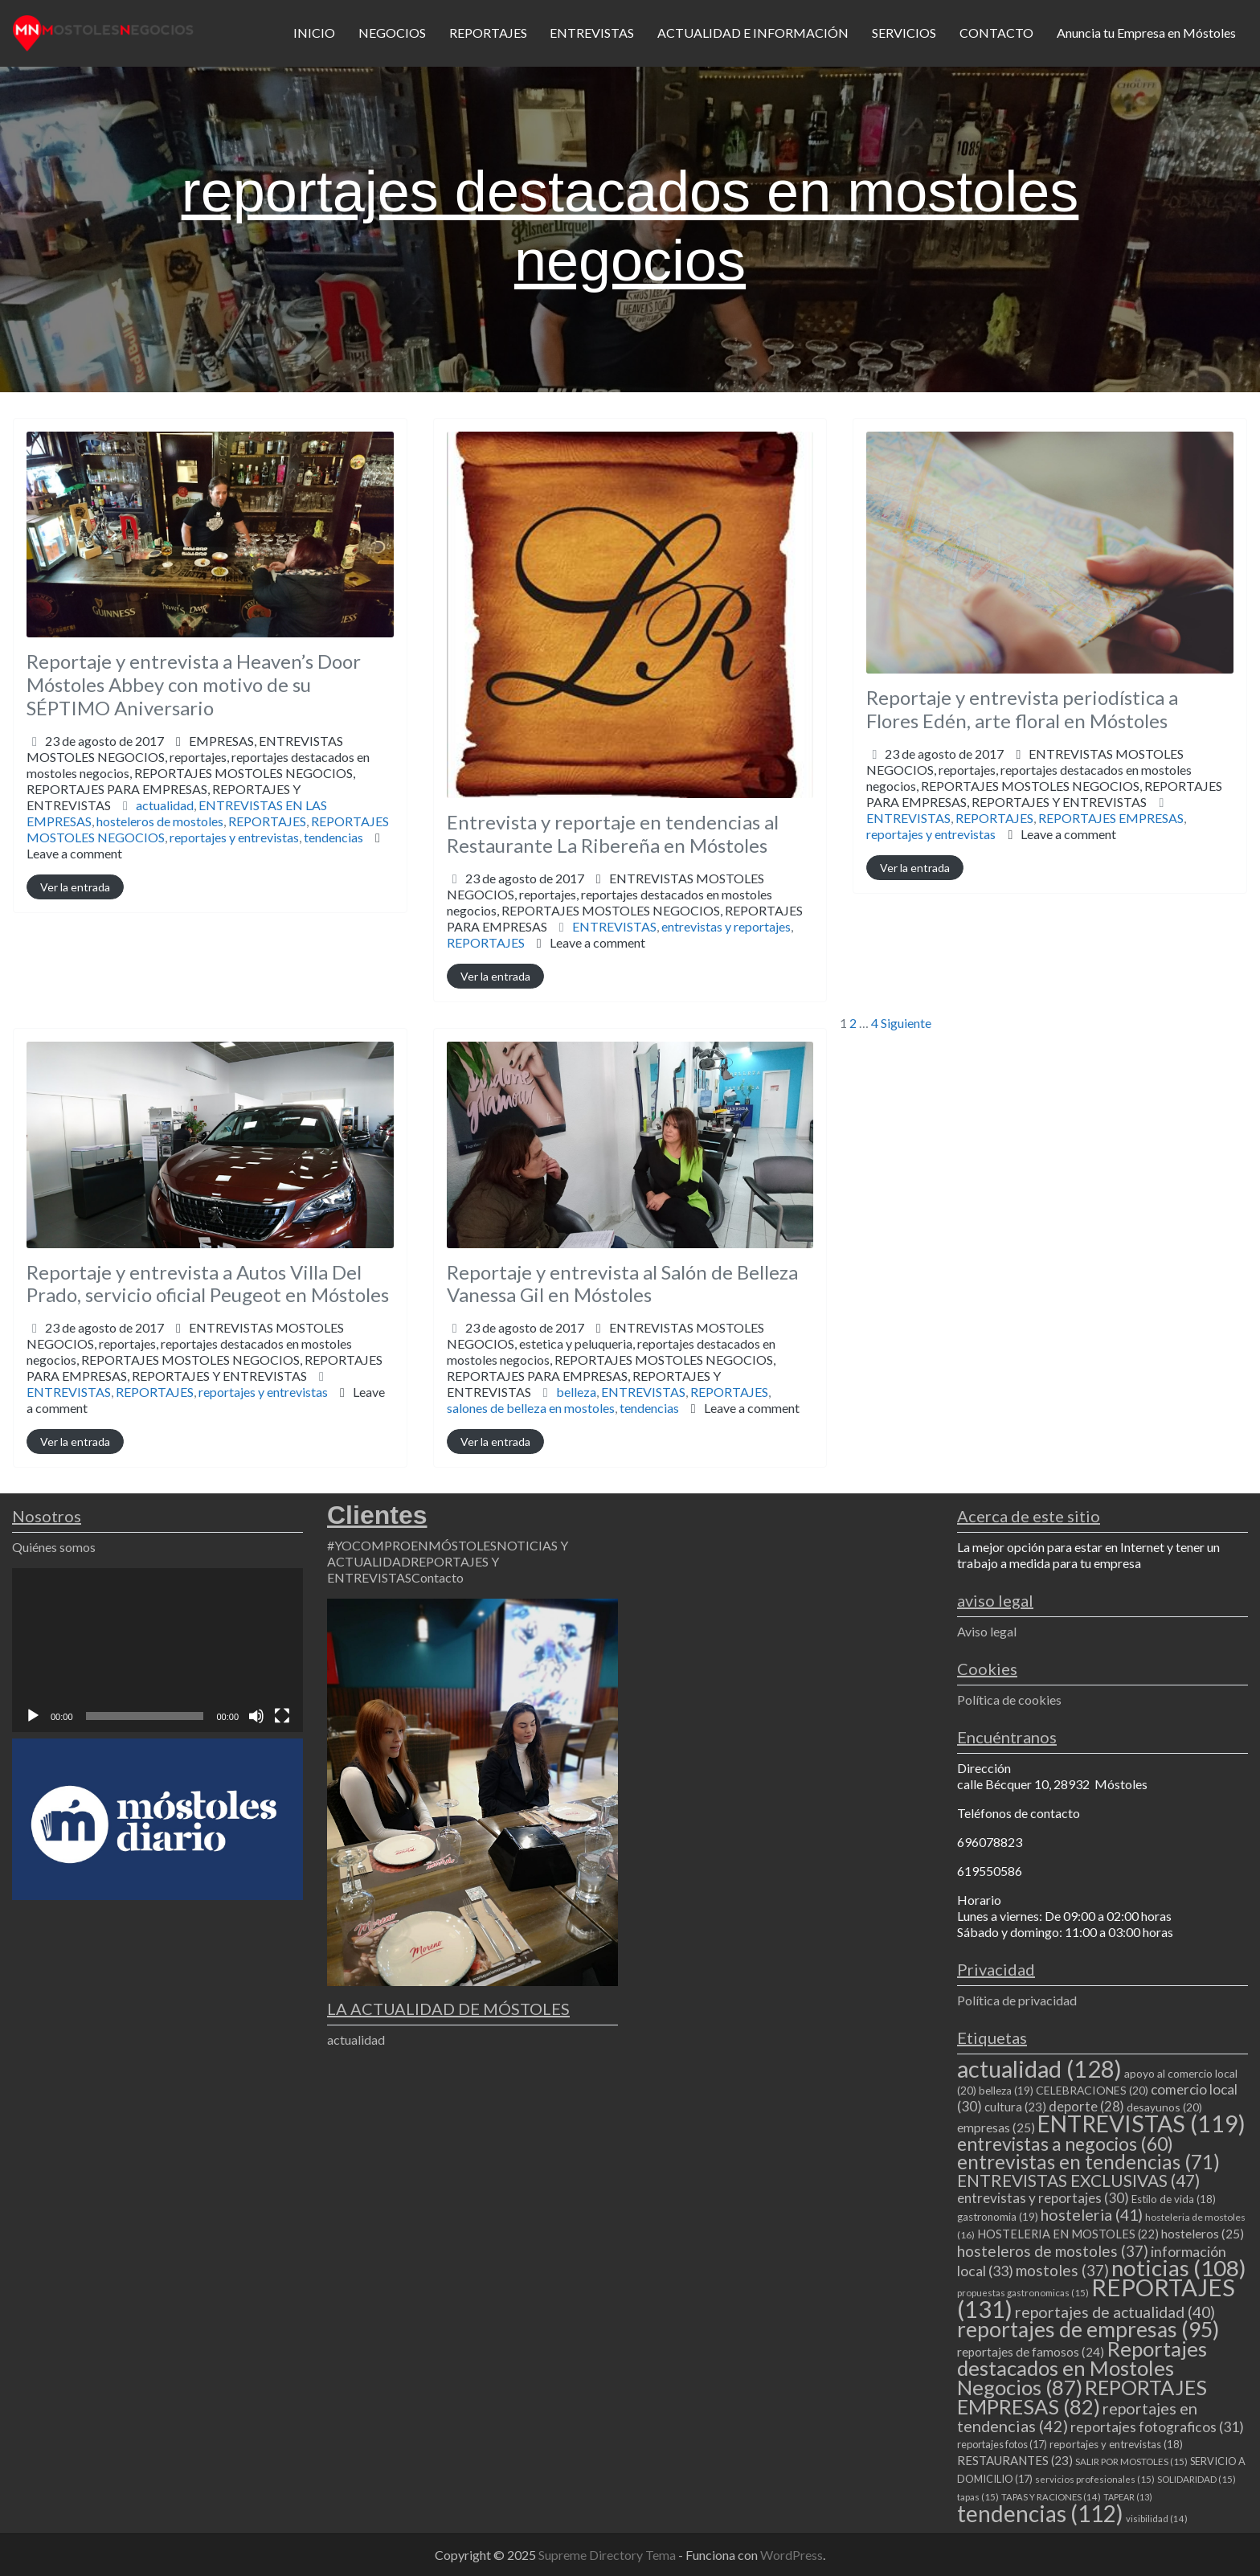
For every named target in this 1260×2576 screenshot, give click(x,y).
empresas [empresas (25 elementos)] (996, 2127)
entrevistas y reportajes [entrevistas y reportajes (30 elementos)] (1043, 2197)
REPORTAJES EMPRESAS (1111, 817)
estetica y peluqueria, (611, 1367)
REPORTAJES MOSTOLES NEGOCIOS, (191, 789)
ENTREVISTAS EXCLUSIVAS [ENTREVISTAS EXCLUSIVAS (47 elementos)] (1078, 2180)
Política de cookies (1009, 1699)
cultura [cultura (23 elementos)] (1015, 2106)
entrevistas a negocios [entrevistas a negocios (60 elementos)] (1065, 2143)
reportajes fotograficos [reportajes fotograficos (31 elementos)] (1157, 2426)
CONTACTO (996, 32)
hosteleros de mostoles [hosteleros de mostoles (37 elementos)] (1052, 2251)
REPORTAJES (488, 32)
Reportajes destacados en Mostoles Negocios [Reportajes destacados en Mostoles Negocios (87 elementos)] (1082, 2368)
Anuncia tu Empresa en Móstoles (1146, 32)
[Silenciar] (256, 1716)
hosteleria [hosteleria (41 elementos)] (1092, 2214)
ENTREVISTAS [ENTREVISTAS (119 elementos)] (1141, 2123)
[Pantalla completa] (282, 1716)
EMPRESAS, (198, 773)
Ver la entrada (75, 887)
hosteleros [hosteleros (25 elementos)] (1202, 2233)
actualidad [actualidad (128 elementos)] (1039, 2068)
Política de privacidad (1017, 2000)
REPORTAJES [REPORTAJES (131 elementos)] (1096, 2298)
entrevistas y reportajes (726, 926)
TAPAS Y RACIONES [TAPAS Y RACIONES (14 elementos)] (1051, 2497)
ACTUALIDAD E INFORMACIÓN (753, 32)
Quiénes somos (54, 1546)
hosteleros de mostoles (159, 821)
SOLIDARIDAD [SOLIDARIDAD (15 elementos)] (1196, 2479)
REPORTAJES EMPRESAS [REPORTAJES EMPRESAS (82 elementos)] (1082, 2396)
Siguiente (906, 1022)
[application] (157, 1650)
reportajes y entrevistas (234, 837)
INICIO (314, 32)
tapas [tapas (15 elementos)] (978, 2497)
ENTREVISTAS (592, 32)
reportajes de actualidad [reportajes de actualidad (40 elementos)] (1115, 2312)
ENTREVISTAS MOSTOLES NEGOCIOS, (198, 773)
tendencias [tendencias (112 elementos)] (1040, 2513)
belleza (576, 1391)
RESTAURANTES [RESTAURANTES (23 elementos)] (1015, 2460)
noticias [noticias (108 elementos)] (1178, 2268)
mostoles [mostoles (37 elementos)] (1062, 2270)
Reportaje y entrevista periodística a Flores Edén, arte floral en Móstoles (1022, 709)
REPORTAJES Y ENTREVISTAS (1059, 801)
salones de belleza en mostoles (531, 1407)
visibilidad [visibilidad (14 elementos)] (1157, 2518)
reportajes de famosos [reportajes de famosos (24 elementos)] (1030, 2352)
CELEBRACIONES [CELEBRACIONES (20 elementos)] (1092, 2090)
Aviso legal (987, 1631)
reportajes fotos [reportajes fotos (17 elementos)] (1002, 2444)
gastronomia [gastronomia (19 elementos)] (997, 2216)
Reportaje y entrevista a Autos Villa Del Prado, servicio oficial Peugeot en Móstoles (208, 1283)
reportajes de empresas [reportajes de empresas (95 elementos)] (1088, 2329)
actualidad (165, 805)
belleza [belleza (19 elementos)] (1006, 2090)
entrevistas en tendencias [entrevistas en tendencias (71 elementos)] (1088, 2161)
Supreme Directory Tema (608, 2554)
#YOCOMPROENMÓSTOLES (412, 1545)
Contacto (437, 1577)
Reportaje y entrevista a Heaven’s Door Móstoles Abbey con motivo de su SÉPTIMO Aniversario (194, 684)
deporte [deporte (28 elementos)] (1086, 2107)
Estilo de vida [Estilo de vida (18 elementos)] (1173, 2199)
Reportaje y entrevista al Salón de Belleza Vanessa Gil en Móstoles (622, 1283)
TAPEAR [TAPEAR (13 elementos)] (1127, 2497)
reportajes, (198, 781)
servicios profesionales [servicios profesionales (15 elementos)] (1095, 2479)
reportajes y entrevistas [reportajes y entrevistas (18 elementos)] (1116, 2444)
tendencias (333, 837)
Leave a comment (74, 853)
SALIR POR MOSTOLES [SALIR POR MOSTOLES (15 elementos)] (1131, 2461)
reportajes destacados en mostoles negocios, (198, 781)
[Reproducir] (33, 1716)
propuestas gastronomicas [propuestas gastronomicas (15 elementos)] (1023, 2292)
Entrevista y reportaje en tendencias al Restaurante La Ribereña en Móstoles (613, 833)
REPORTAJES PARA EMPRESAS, (1044, 793)
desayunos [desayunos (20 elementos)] (1164, 2107)
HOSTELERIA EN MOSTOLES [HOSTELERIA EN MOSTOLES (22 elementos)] (1068, 2233)
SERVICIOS (904, 32)
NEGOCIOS (392, 32)
